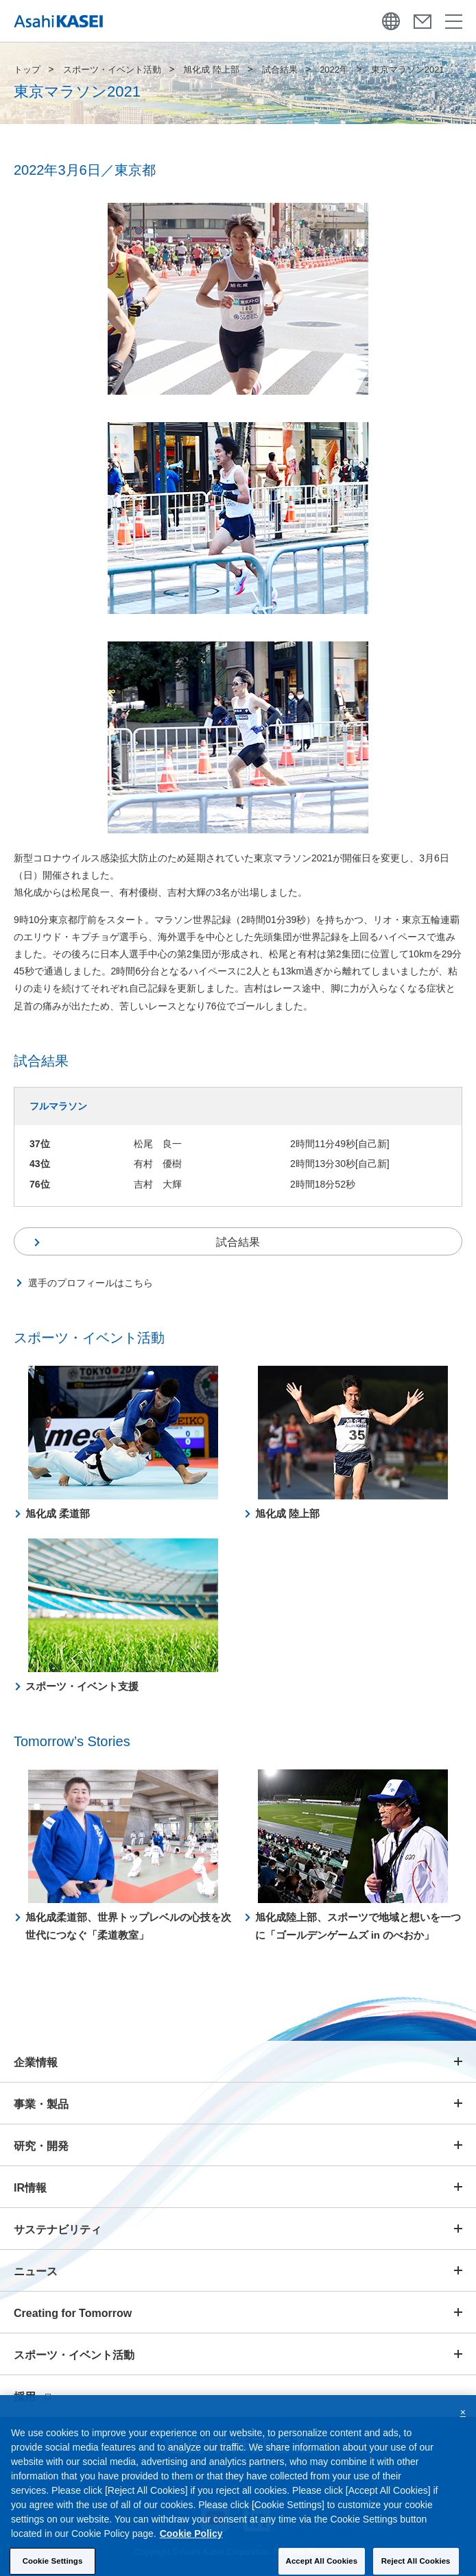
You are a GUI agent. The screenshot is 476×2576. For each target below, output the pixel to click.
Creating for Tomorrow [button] (73, 2313)
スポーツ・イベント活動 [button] (74, 2355)
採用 (32, 2397)
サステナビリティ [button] (58, 2229)
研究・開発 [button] (41, 2146)
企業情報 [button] (36, 2062)
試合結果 (280, 69)
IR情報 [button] (30, 2188)
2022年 (334, 69)
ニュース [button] (36, 2271)
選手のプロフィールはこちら (90, 1282)
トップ (27, 69)
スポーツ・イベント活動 (112, 69)
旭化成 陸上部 (211, 69)
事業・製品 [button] (41, 2104)
